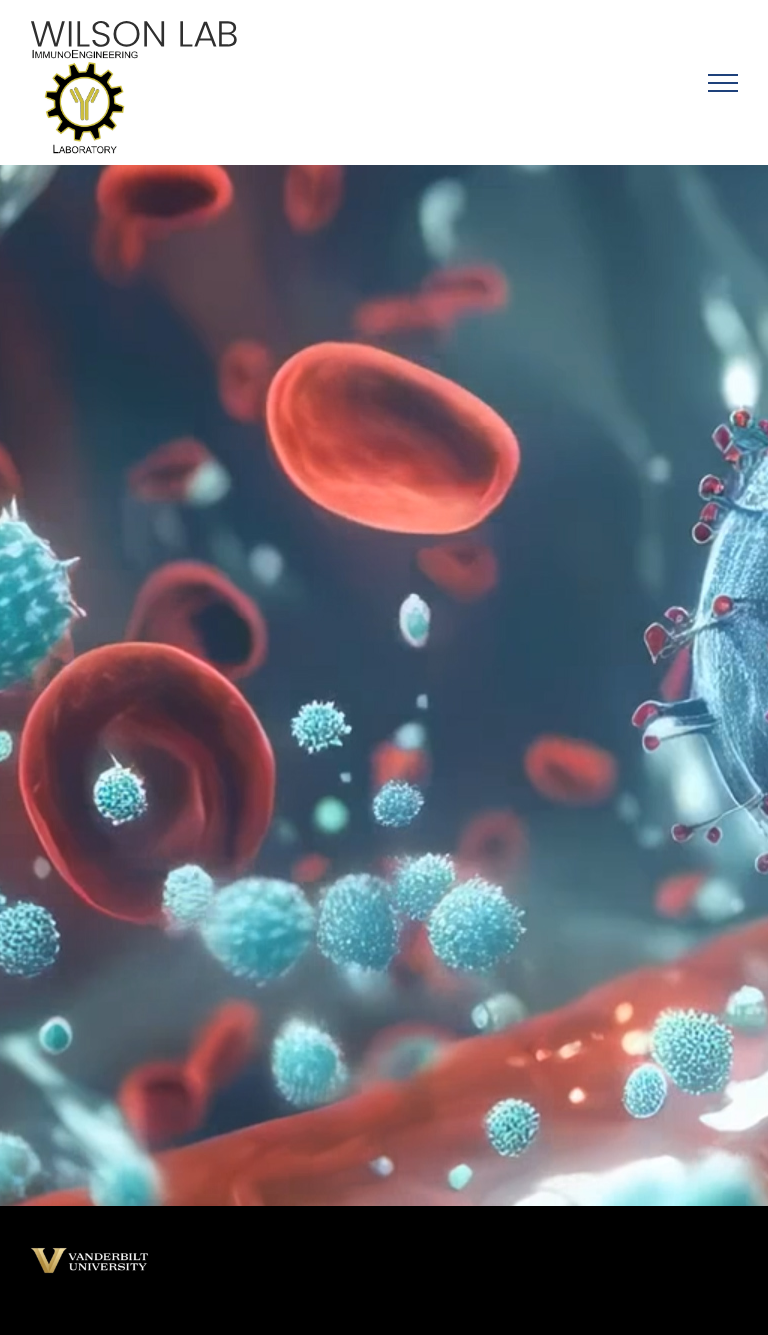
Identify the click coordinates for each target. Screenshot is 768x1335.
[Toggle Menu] (723, 83)
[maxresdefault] (89, 1253)
